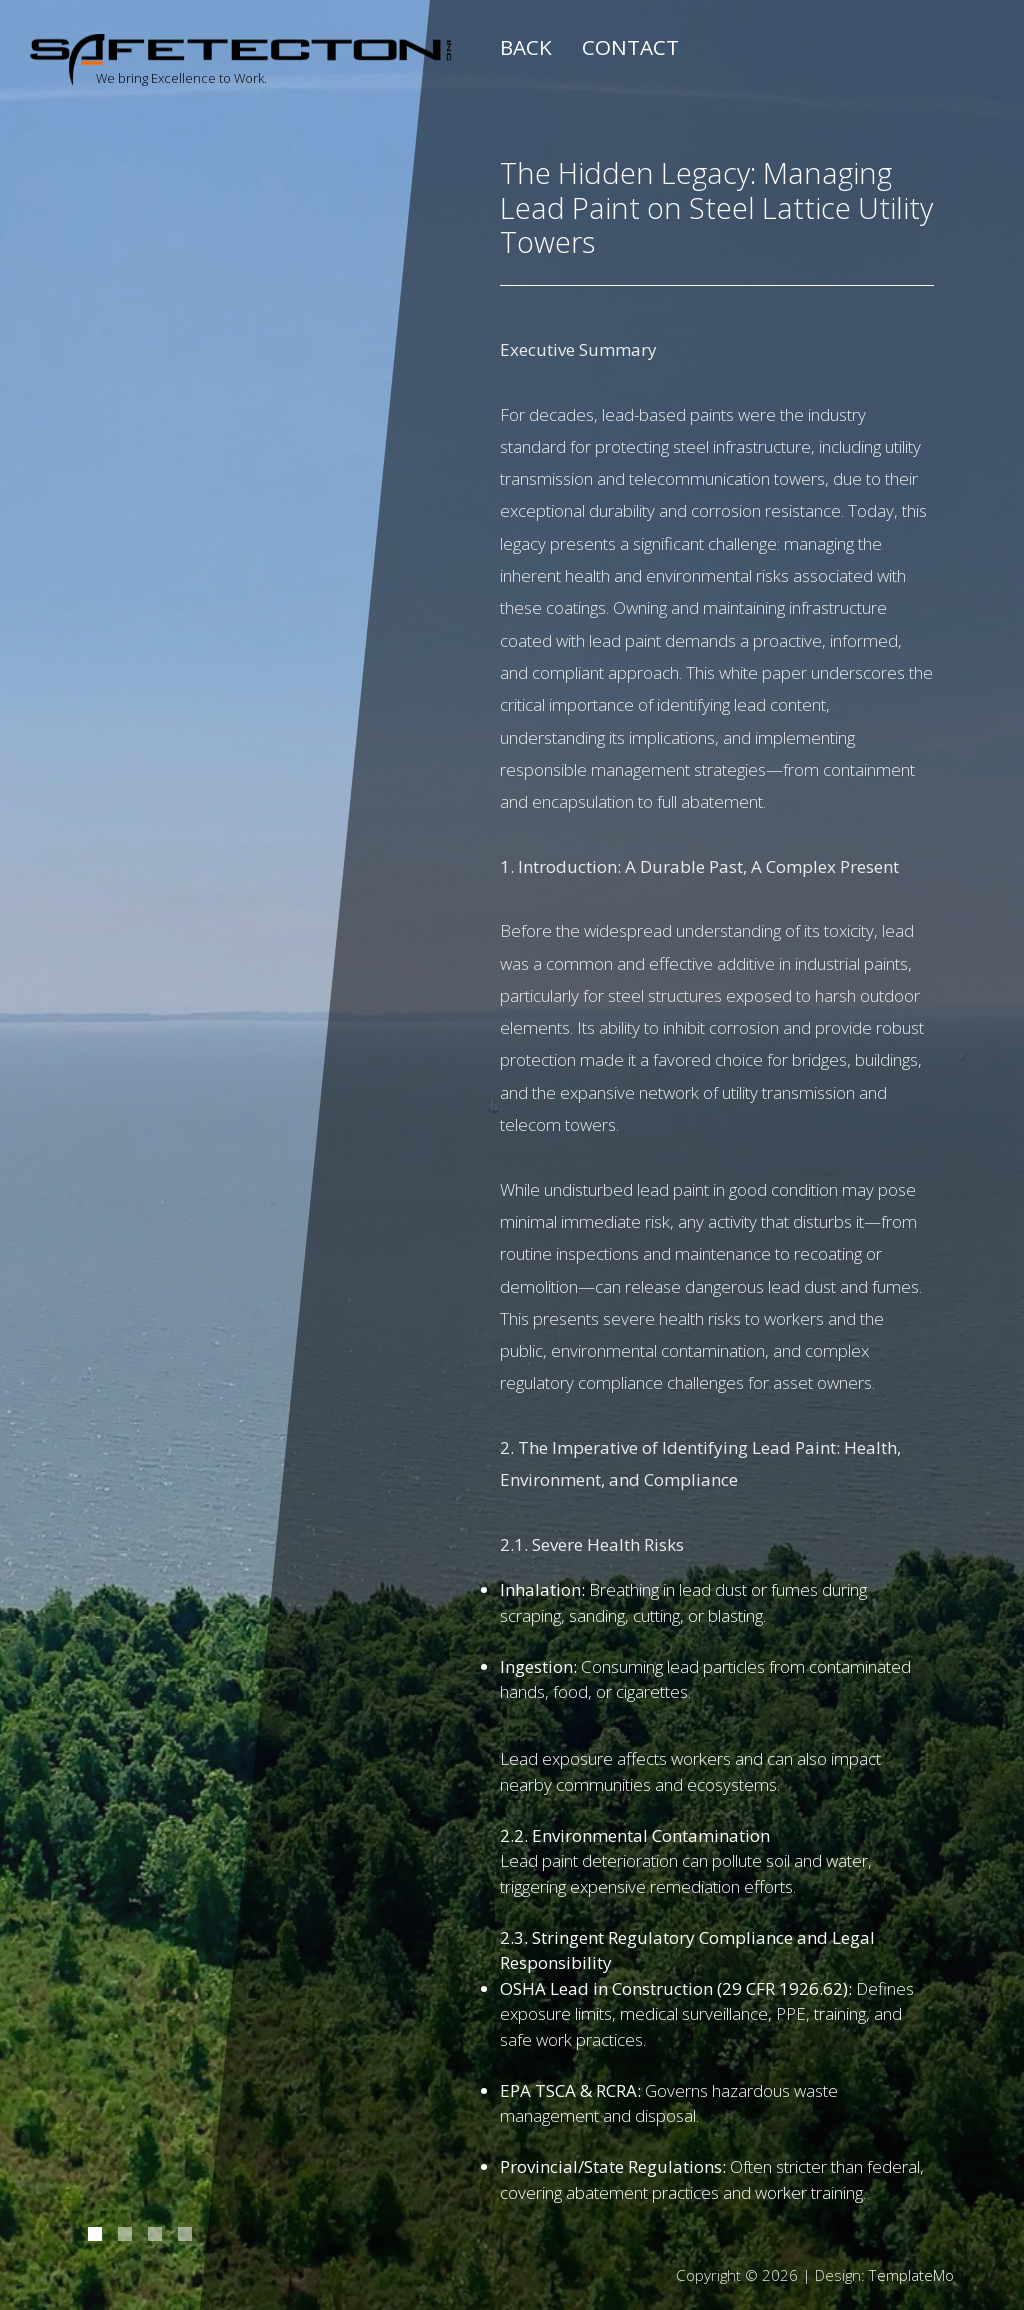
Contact (630, 47)
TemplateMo (911, 2275)
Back (526, 47)
